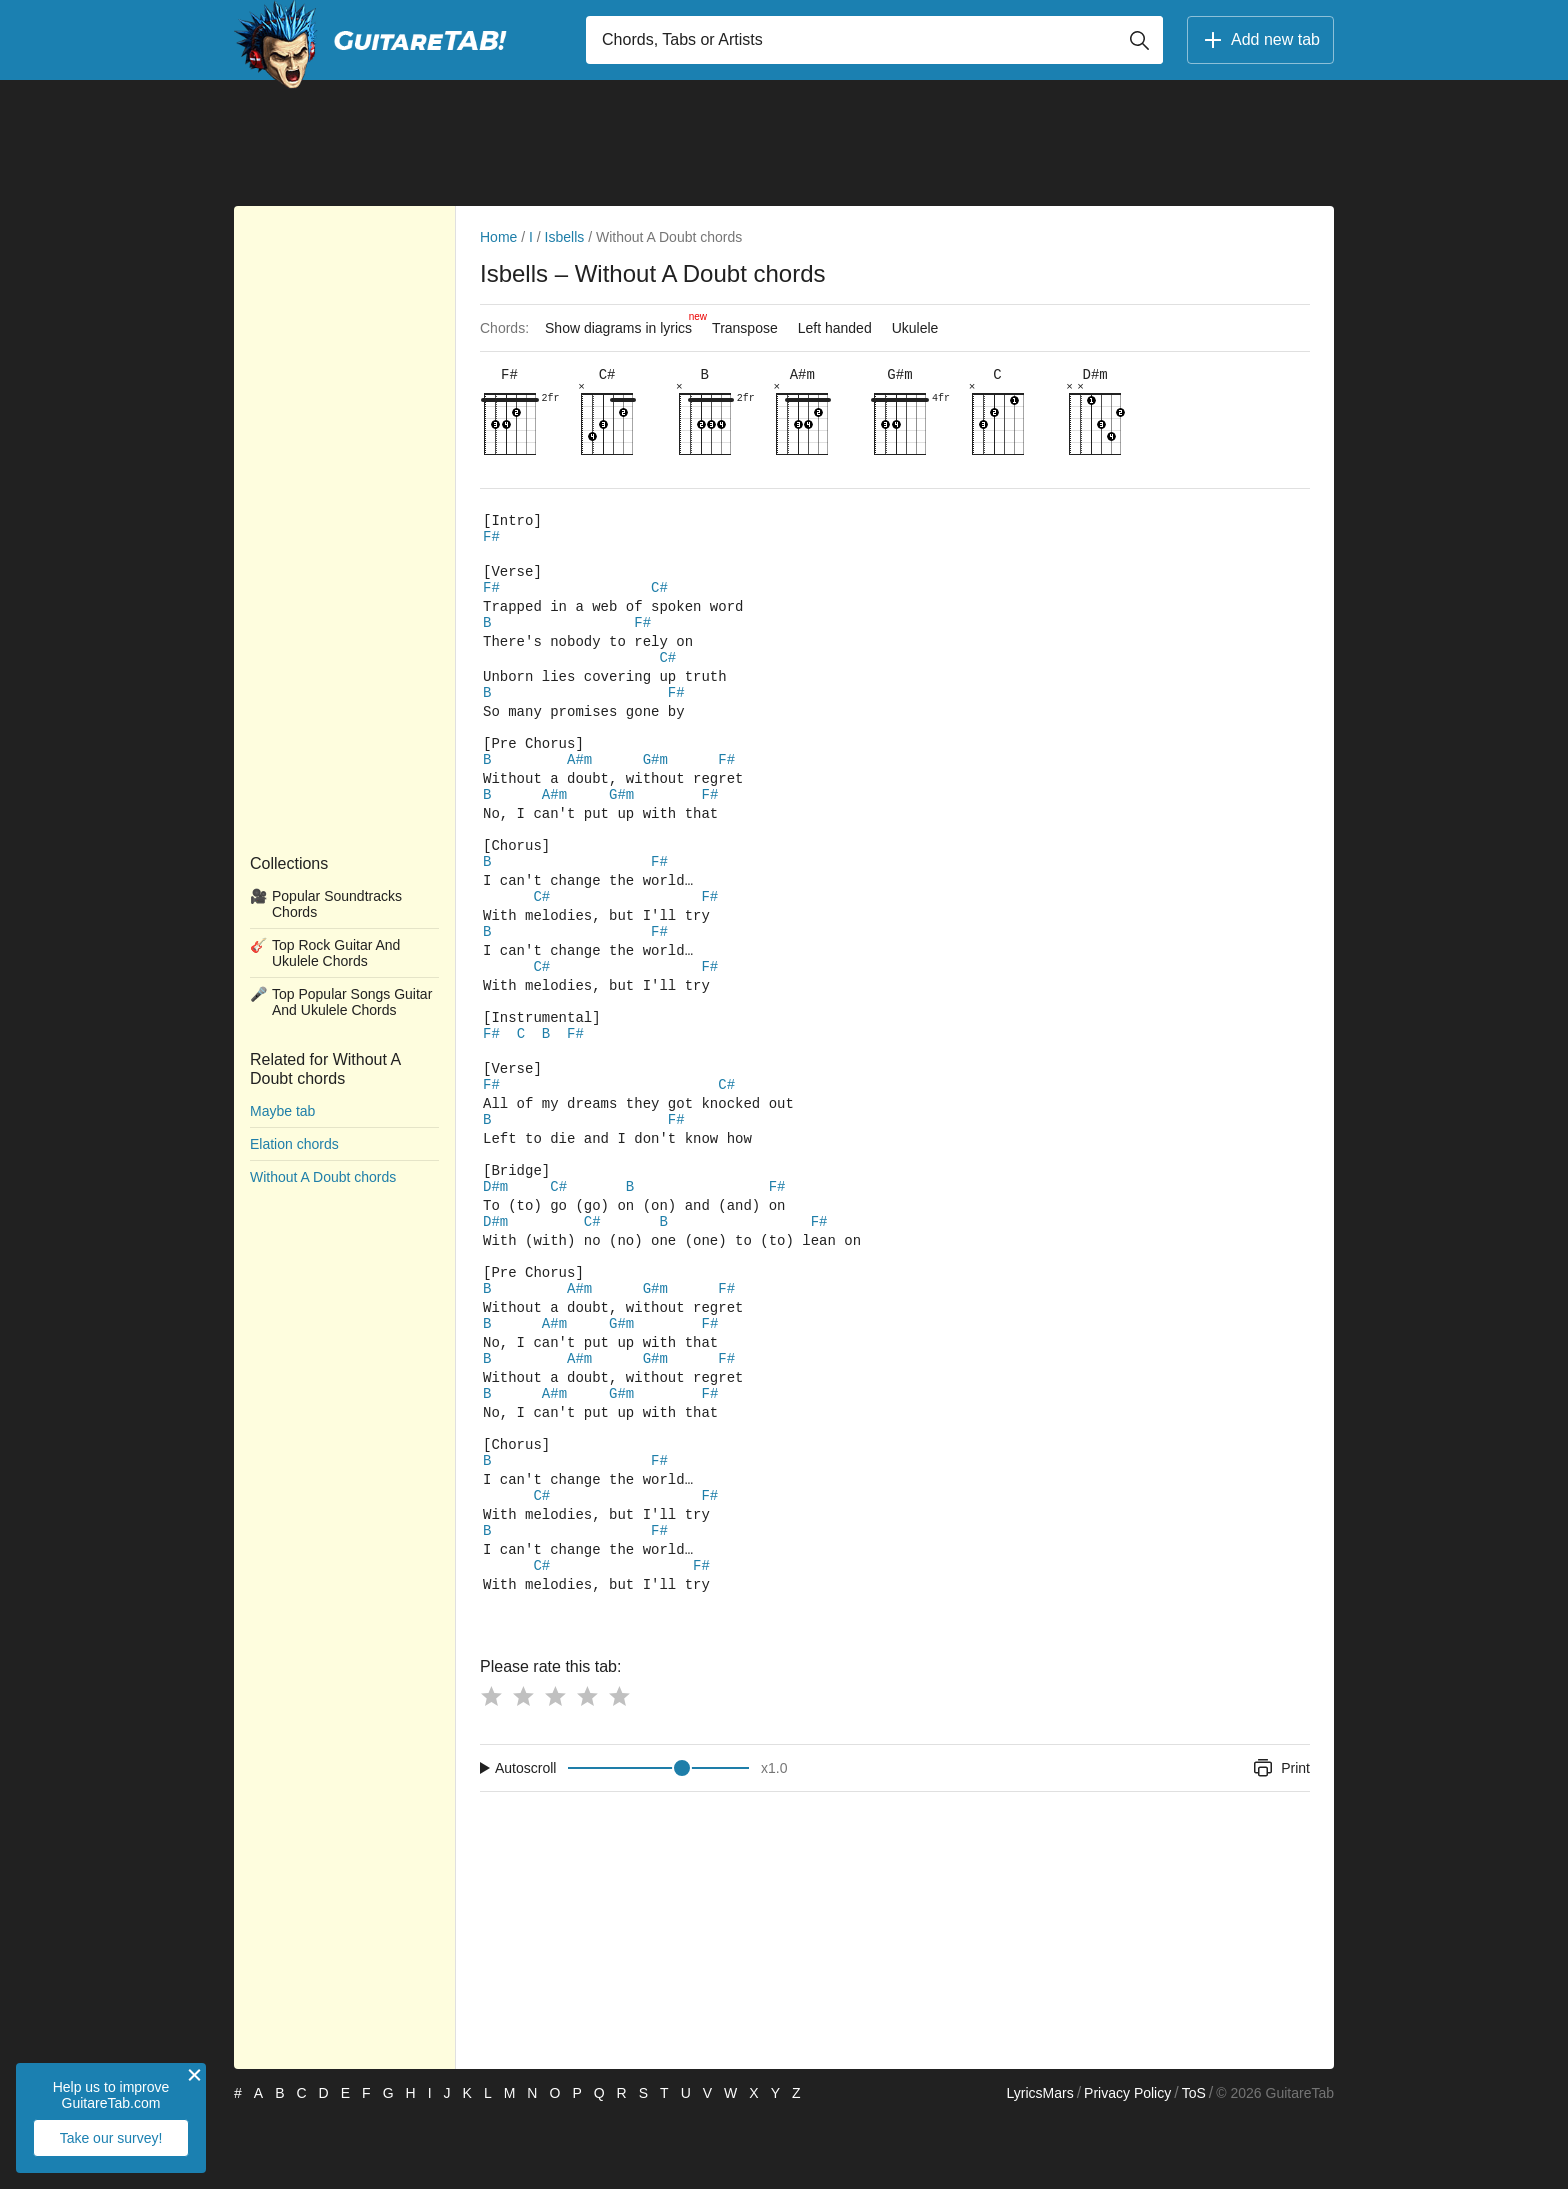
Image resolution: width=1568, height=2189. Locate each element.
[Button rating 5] (619, 1768)
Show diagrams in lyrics (623, 323)
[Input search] (874, 40)
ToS (1194, 2165)
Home (498, 237)
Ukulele (915, 328)
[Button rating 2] (523, 1768)
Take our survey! (111, 2138)
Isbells (565, 237)
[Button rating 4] (587, 1768)
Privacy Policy (1127, 2165)
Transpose (745, 328)
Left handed (835, 328)
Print (1280, 1840)
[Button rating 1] (491, 1768)
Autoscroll (525, 1840)
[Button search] (1139, 40)
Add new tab (1260, 40)
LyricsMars (1039, 2165)
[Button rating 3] (555, 1768)
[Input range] (658, 1840)
